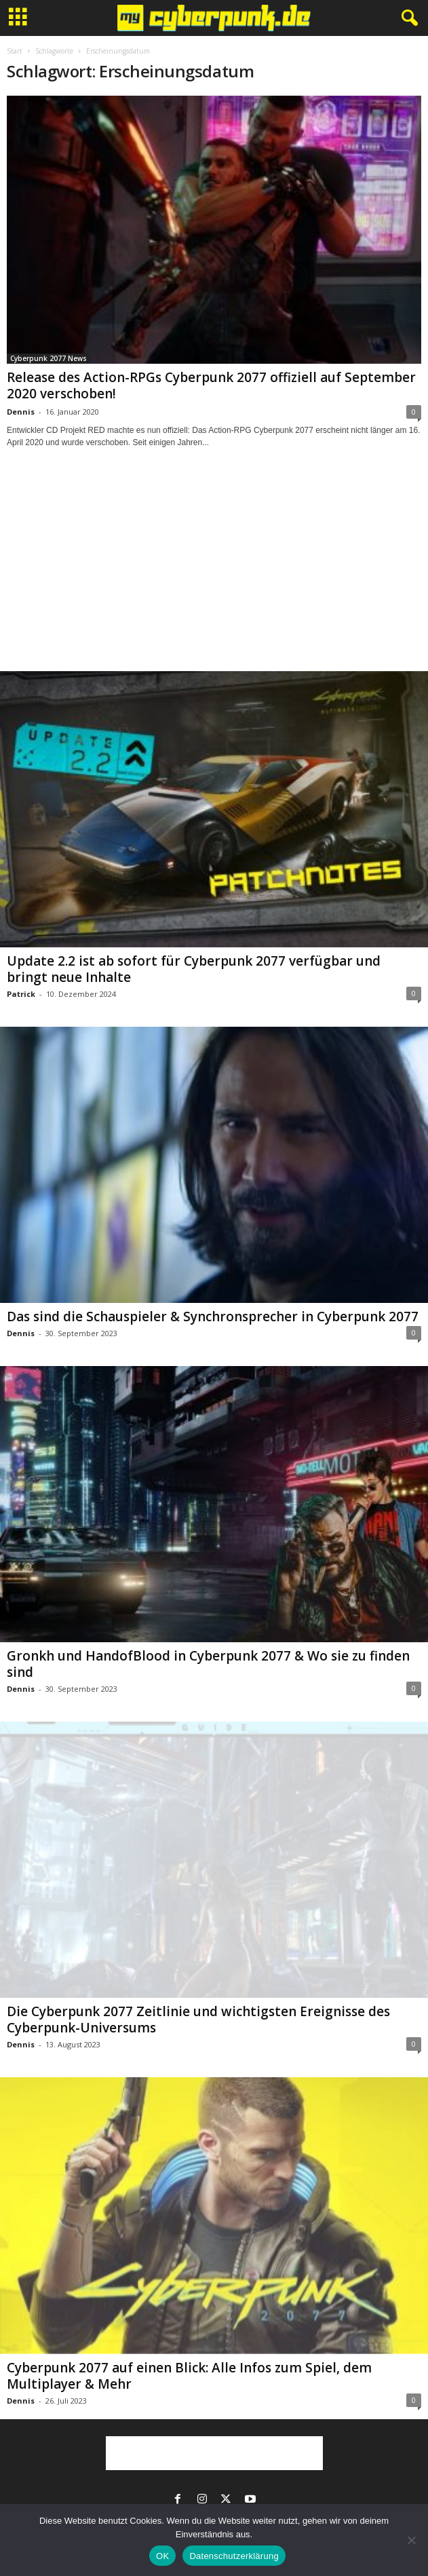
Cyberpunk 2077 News (48, 358)
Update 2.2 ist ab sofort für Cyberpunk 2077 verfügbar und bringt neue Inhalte (194, 969)
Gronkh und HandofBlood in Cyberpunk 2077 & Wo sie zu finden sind (208, 1664)
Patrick (21, 994)
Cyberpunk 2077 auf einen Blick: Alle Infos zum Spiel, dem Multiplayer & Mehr (189, 2376)
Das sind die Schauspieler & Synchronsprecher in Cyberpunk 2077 (213, 1316)
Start (14, 51)
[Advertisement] (214, 572)
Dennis (21, 411)
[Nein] (411, 2540)
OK (162, 2556)
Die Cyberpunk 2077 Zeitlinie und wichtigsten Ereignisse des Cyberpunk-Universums (198, 2020)
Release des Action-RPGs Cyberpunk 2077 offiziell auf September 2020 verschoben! (211, 385)
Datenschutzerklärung (233, 2556)
